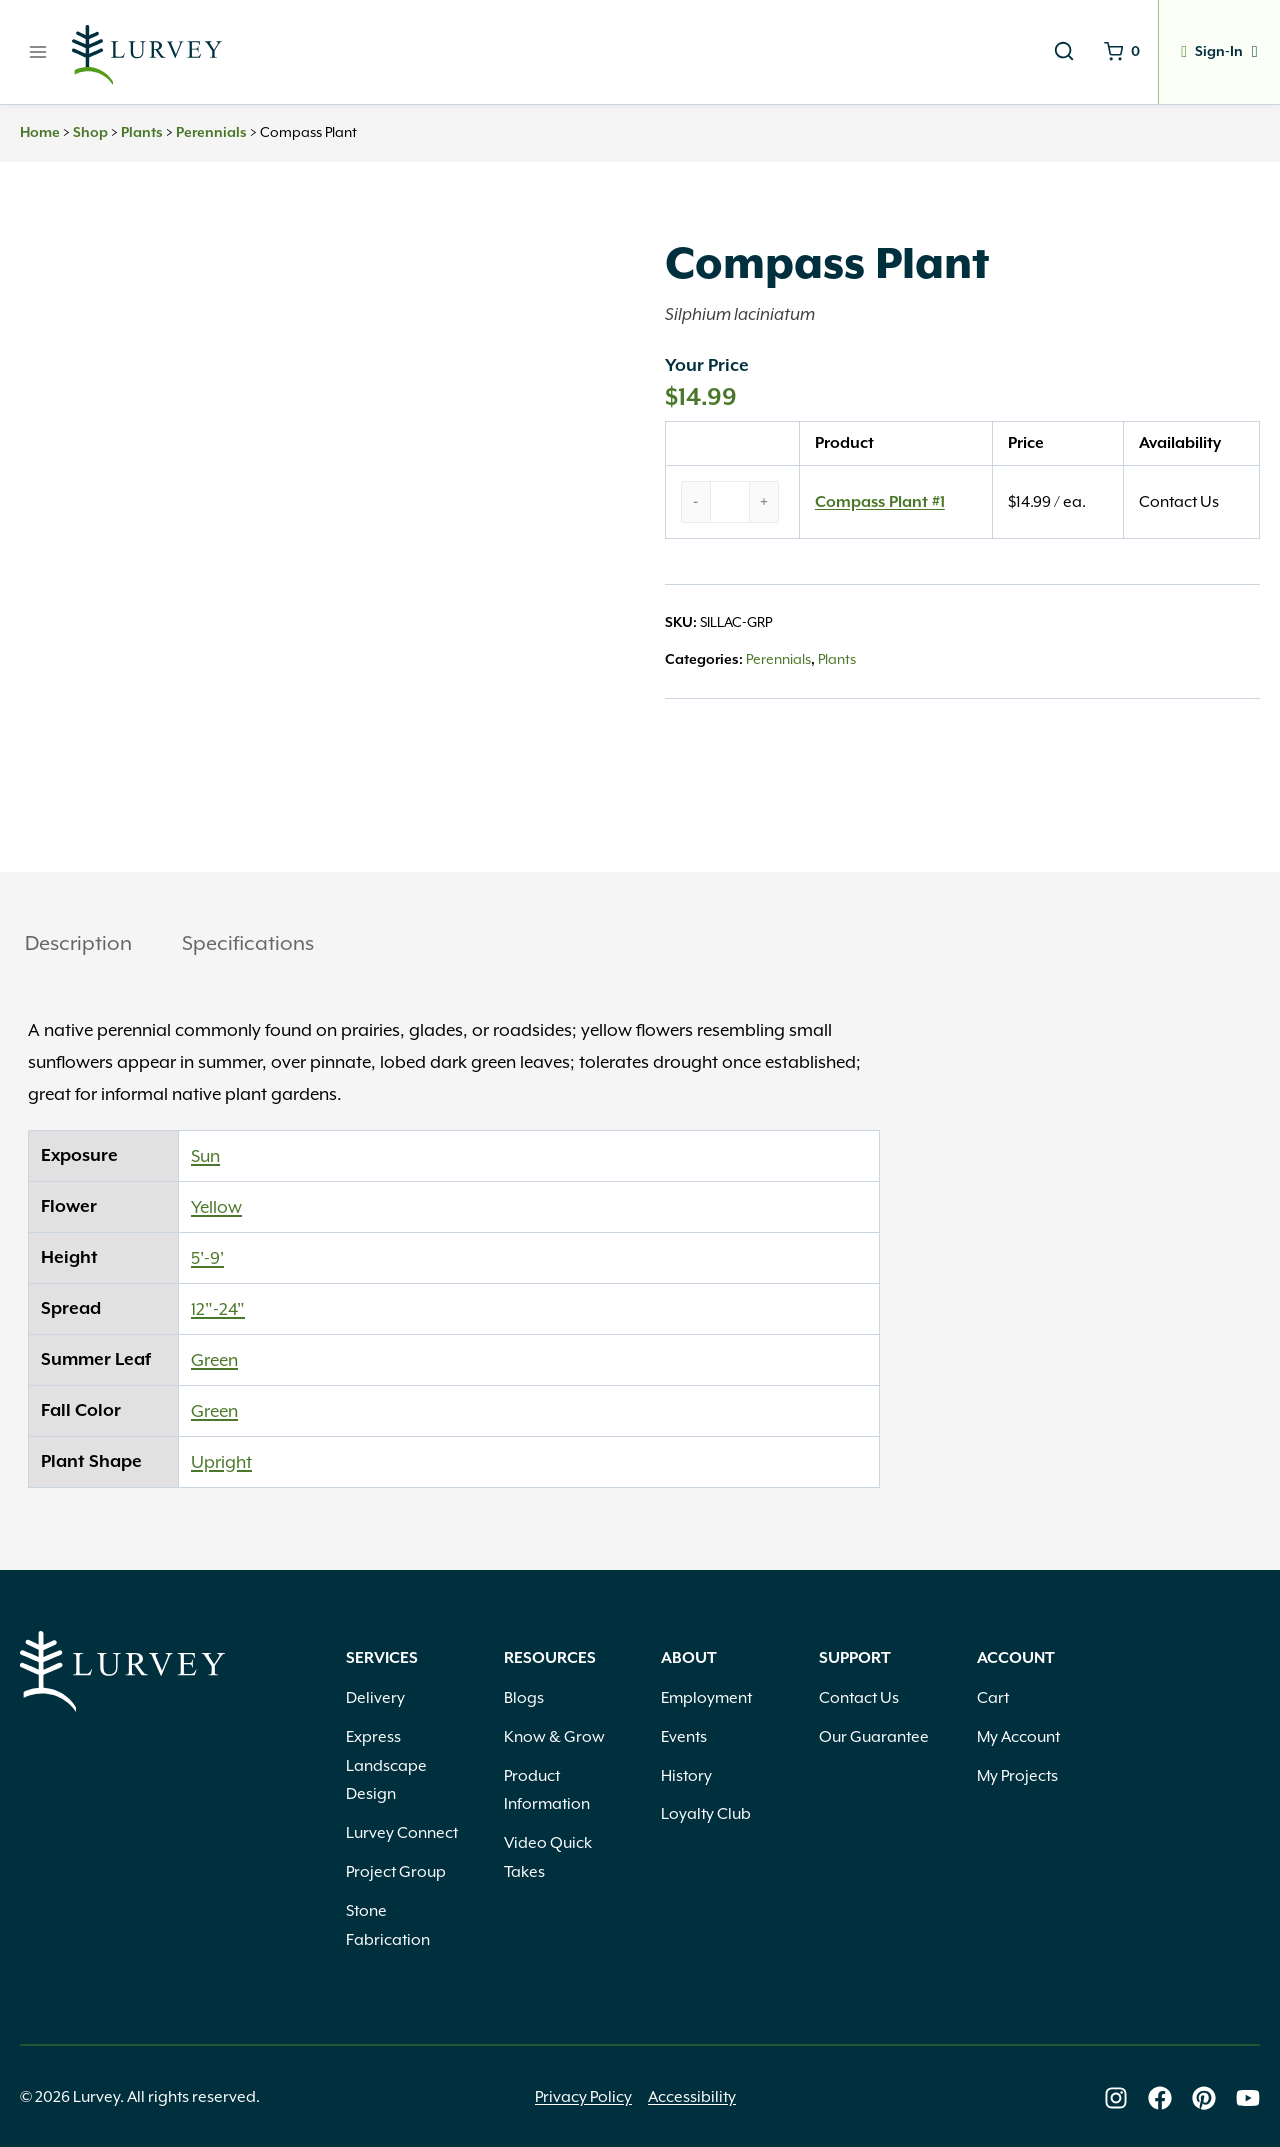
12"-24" (218, 1309)
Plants (142, 133)
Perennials (211, 133)
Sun (205, 1156)
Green (214, 1360)
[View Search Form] (1054, 52)
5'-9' (207, 1258)
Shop (90, 133)
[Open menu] (38, 51)
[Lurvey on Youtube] (1248, 2098)
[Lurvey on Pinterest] (1204, 2098)
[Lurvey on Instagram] (1116, 2098)
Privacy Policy (583, 2097)
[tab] (78, 945)
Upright (221, 1462)
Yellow (216, 1207)
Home (40, 133)
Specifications (248, 943)
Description (78, 943)
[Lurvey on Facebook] (1160, 2098)
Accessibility (692, 2097)
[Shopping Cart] (1113, 52)
